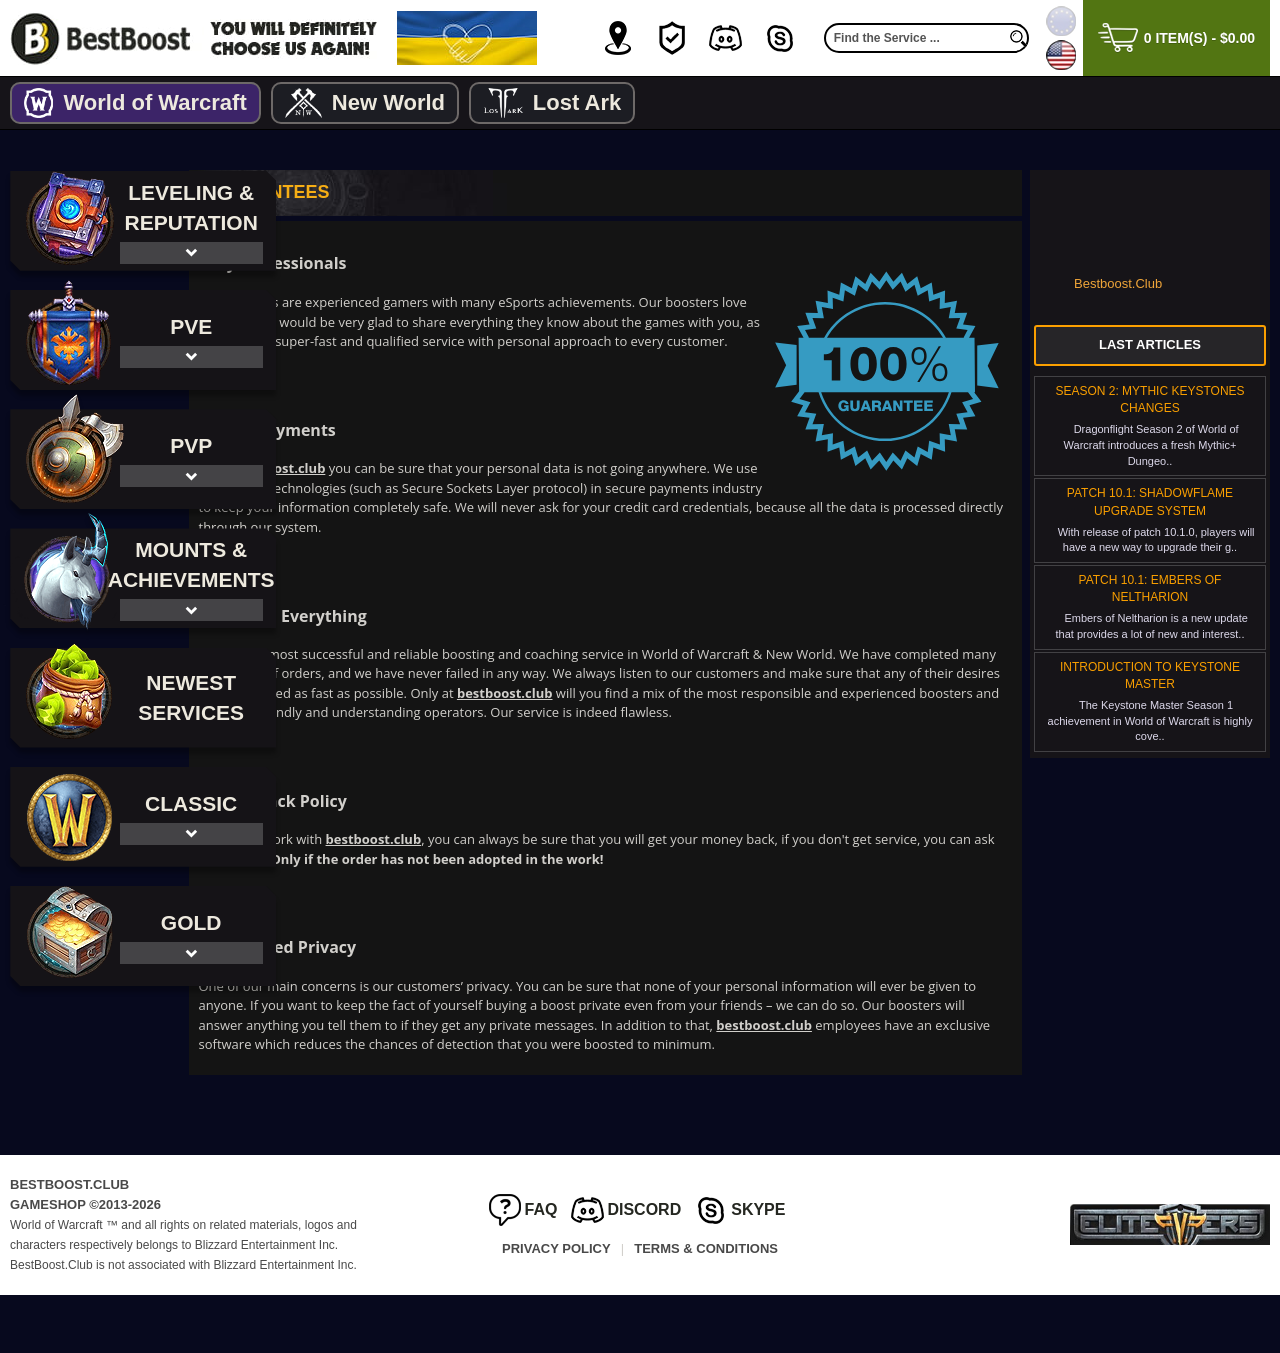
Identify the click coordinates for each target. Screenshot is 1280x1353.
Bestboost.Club (1118, 283)
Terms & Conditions (706, 1307)
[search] (1019, 38)
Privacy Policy (556, 1307)
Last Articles (1150, 344)
